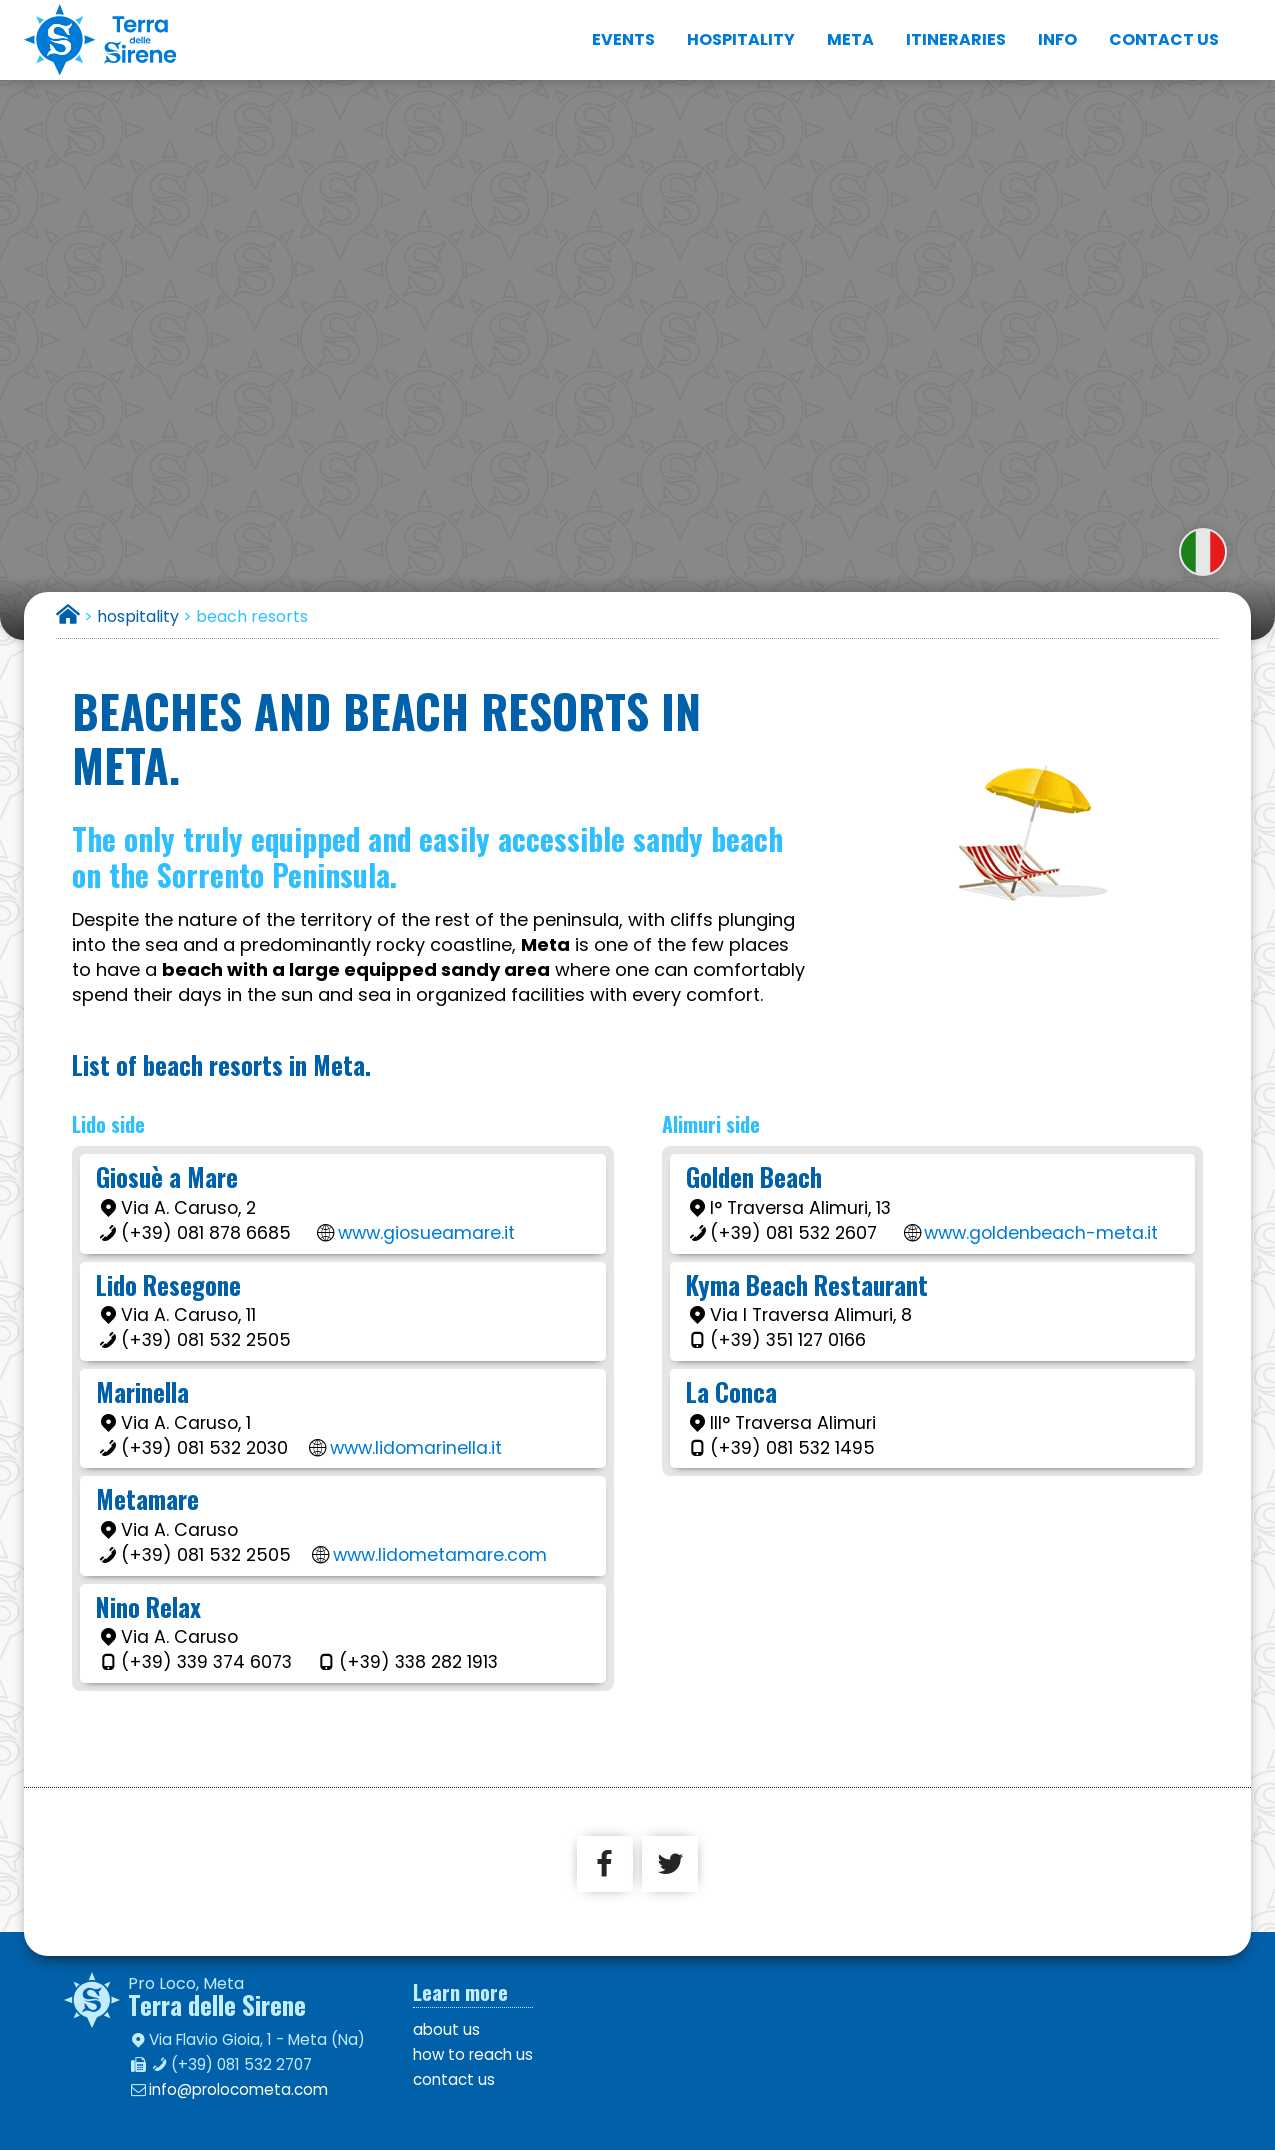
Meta (850, 39)
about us (446, 2029)
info (1057, 39)
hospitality (741, 39)
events (623, 39)
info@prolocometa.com (238, 2089)
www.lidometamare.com (440, 1555)
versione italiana (1203, 552)
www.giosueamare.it (426, 1233)
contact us (1164, 39)
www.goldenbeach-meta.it (1041, 1233)
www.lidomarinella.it (416, 1448)
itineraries (956, 39)
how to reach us (473, 2054)
